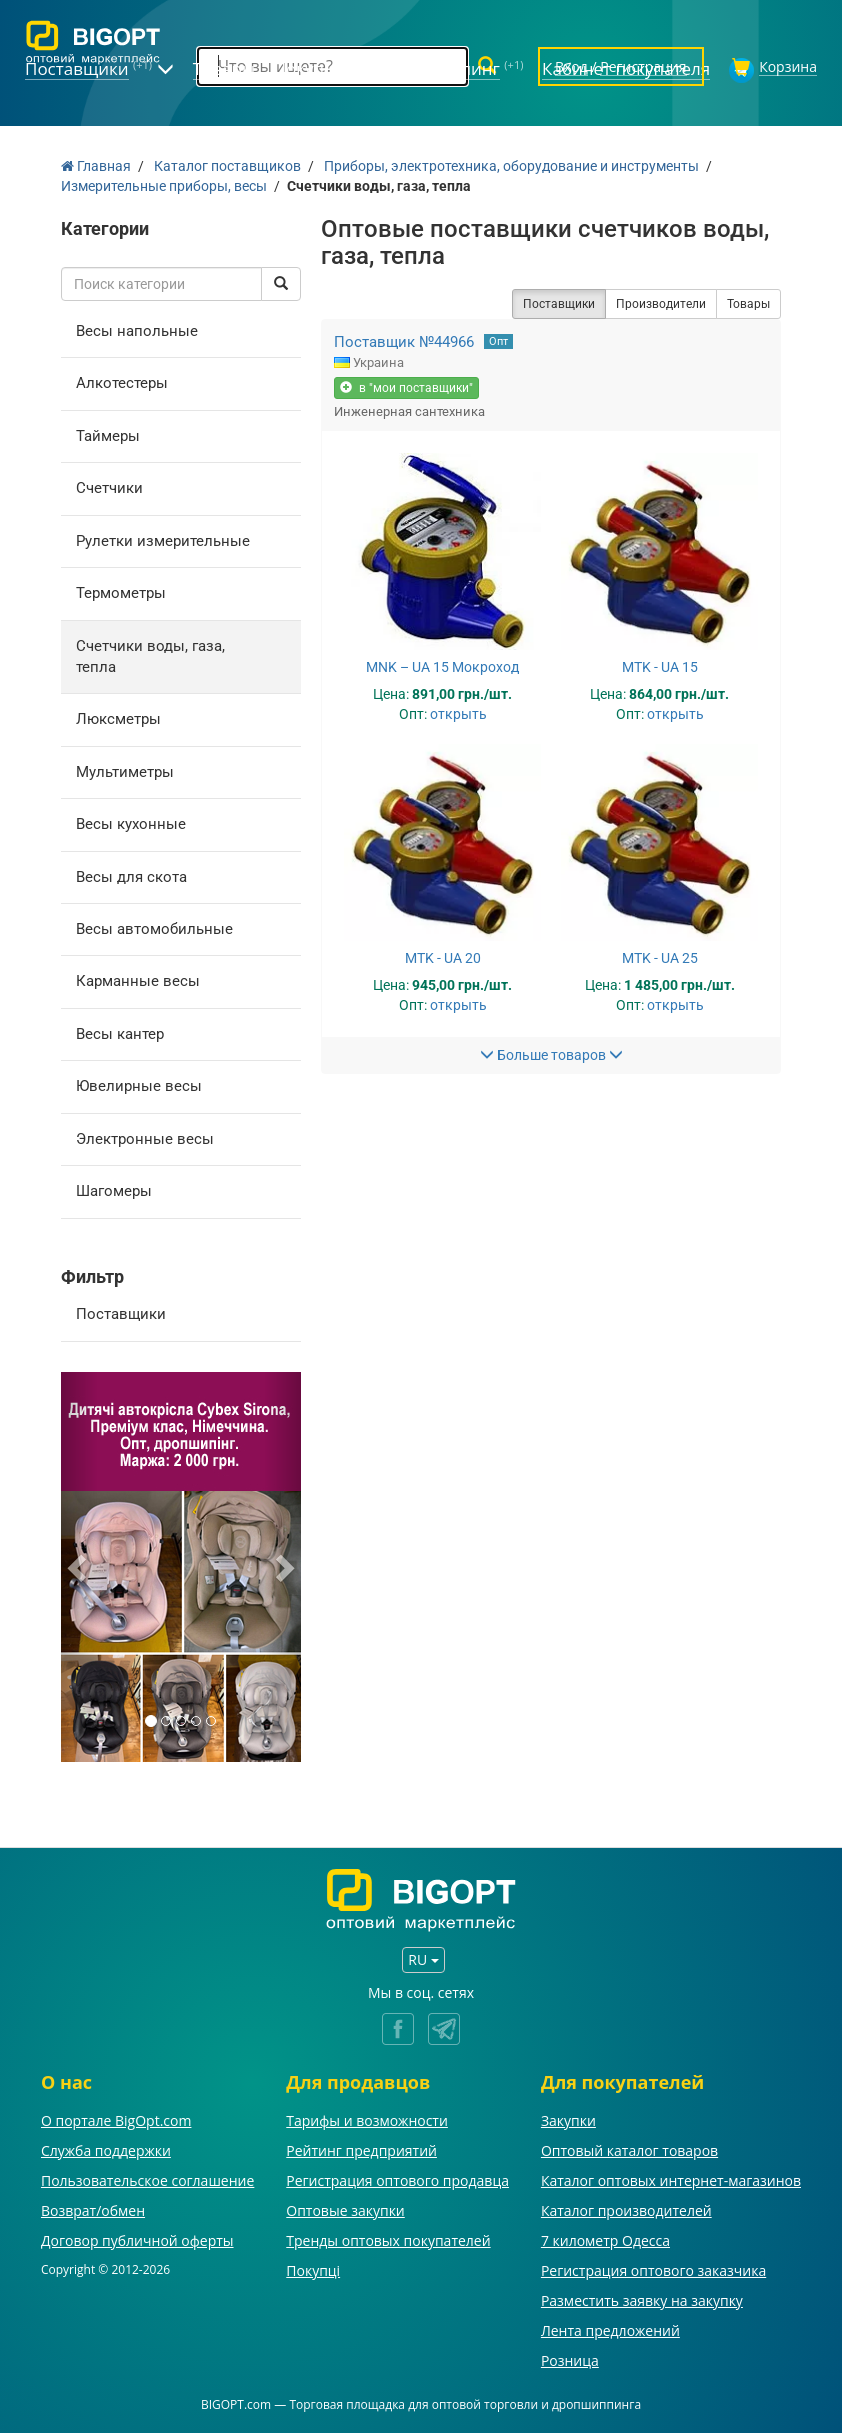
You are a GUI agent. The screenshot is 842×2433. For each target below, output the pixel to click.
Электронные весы (145, 1139)
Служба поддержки (106, 2150)
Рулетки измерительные (163, 541)
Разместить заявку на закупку (642, 2300)
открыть (458, 714)
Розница (570, 2360)
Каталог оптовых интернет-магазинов (671, 2180)
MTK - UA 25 (660, 958)
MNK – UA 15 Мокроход (442, 667)
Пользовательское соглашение (147, 2180)
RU (423, 1959)
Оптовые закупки (345, 2210)
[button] (79, 1567)
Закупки (568, 2120)
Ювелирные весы (139, 1086)
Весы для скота (131, 877)
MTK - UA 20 (443, 958)
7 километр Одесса (605, 2240)
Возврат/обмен (93, 2210)
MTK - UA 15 (660, 667)
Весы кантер (120, 1034)
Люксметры (118, 719)
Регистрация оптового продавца (397, 2180)
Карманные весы (138, 981)
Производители (661, 304)
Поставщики (121, 1314)
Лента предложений (610, 2330)
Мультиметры (125, 772)
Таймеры (108, 436)
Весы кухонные (131, 824)
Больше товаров (551, 1055)
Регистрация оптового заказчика (653, 2270)
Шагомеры (114, 1191)
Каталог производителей (626, 2210)
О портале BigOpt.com (116, 2120)
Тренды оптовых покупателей (388, 2240)
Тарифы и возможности (367, 2120)
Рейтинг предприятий (361, 2150)
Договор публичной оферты (137, 2240)
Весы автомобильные (154, 929)
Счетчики (109, 488)
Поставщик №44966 (404, 342)
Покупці (313, 2270)
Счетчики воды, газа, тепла (150, 656)
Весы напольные (137, 331)
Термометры (121, 593)
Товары (748, 304)
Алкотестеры (122, 383)
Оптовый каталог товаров (629, 2150)
